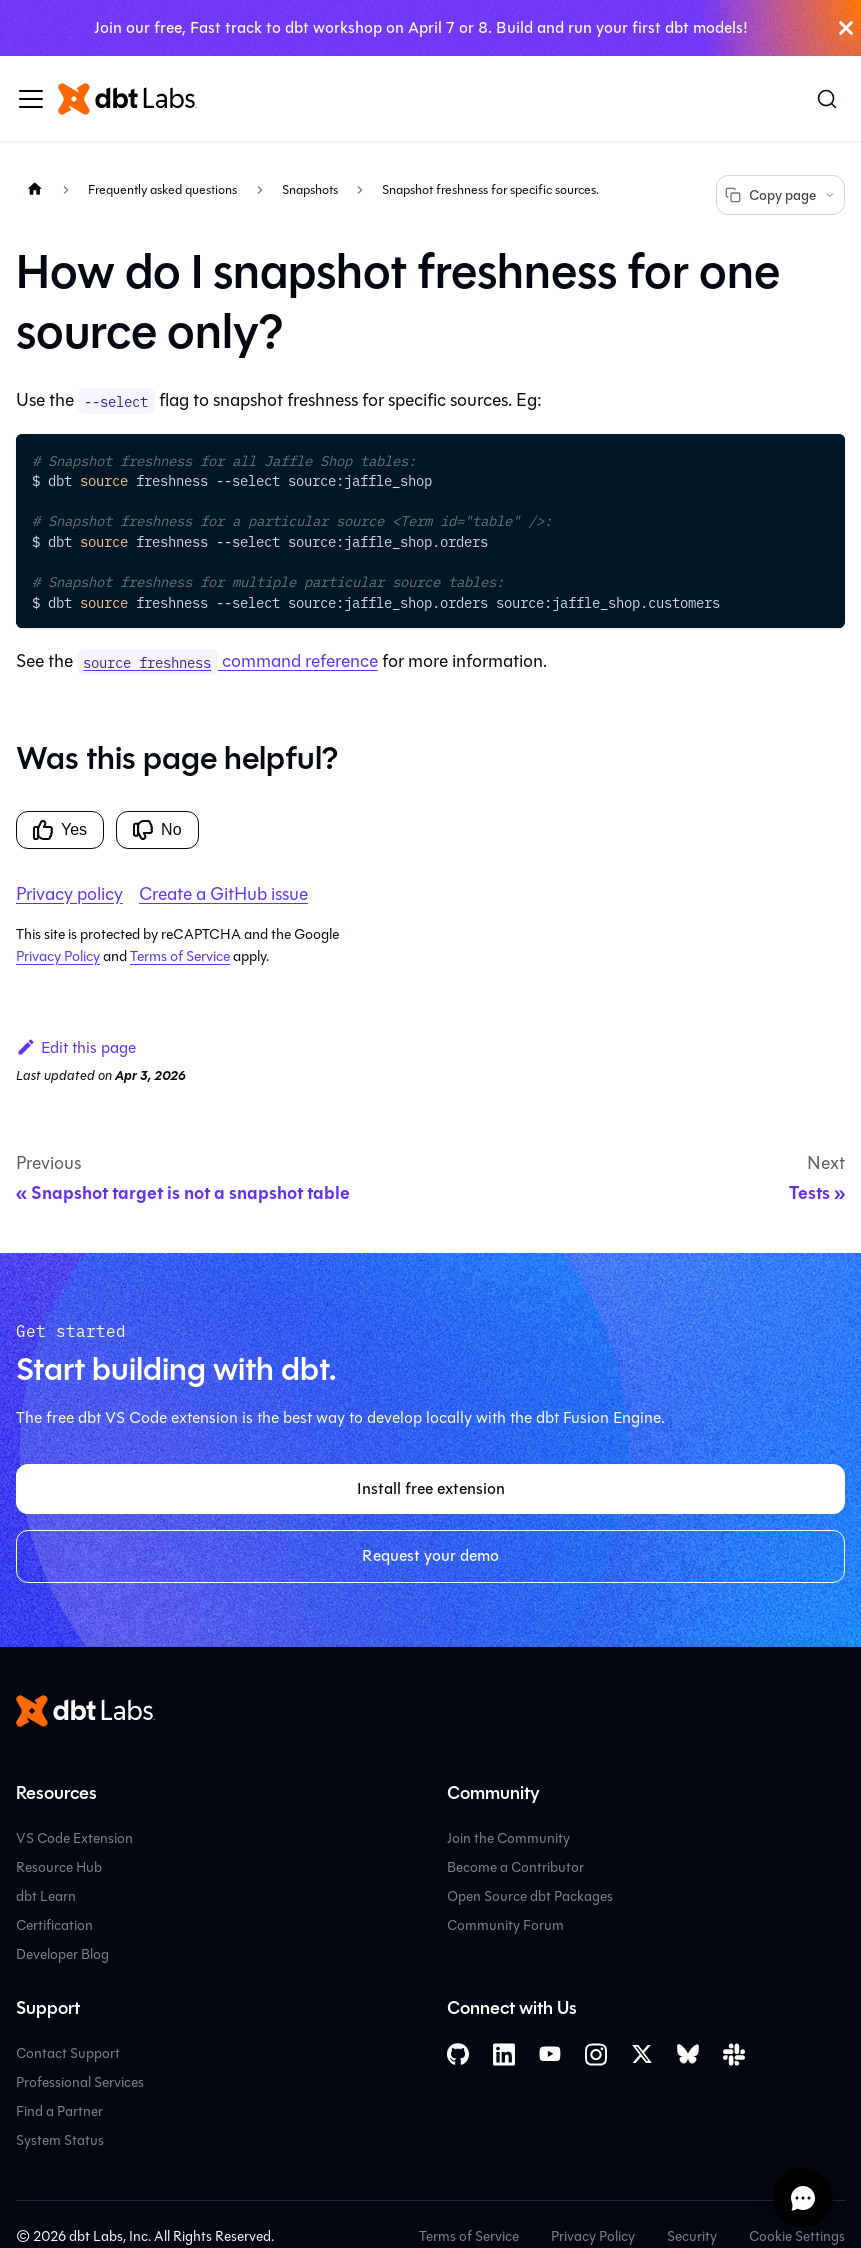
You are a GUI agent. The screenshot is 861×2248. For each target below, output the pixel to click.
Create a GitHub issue (223, 894)
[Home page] (35, 188)
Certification (54, 1925)
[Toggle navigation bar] (31, 99)
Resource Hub (59, 1867)
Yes (60, 830)
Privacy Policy (58, 956)
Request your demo (430, 1555)
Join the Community (508, 1838)
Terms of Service (180, 956)
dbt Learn (46, 1896)
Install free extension (431, 1488)
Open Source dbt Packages (530, 1896)
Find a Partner (59, 2111)
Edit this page (76, 1047)
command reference (227, 661)
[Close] (846, 28)
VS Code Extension (74, 1838)
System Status (60, 2140)
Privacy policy (69, 894)
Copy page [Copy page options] (780, 195)
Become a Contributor (515, 1867)
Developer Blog (62, 1954)
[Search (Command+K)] (827, 99)
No (157, 830)
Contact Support (68, 2053)
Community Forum (505, 1925)
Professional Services (80, 2082)
